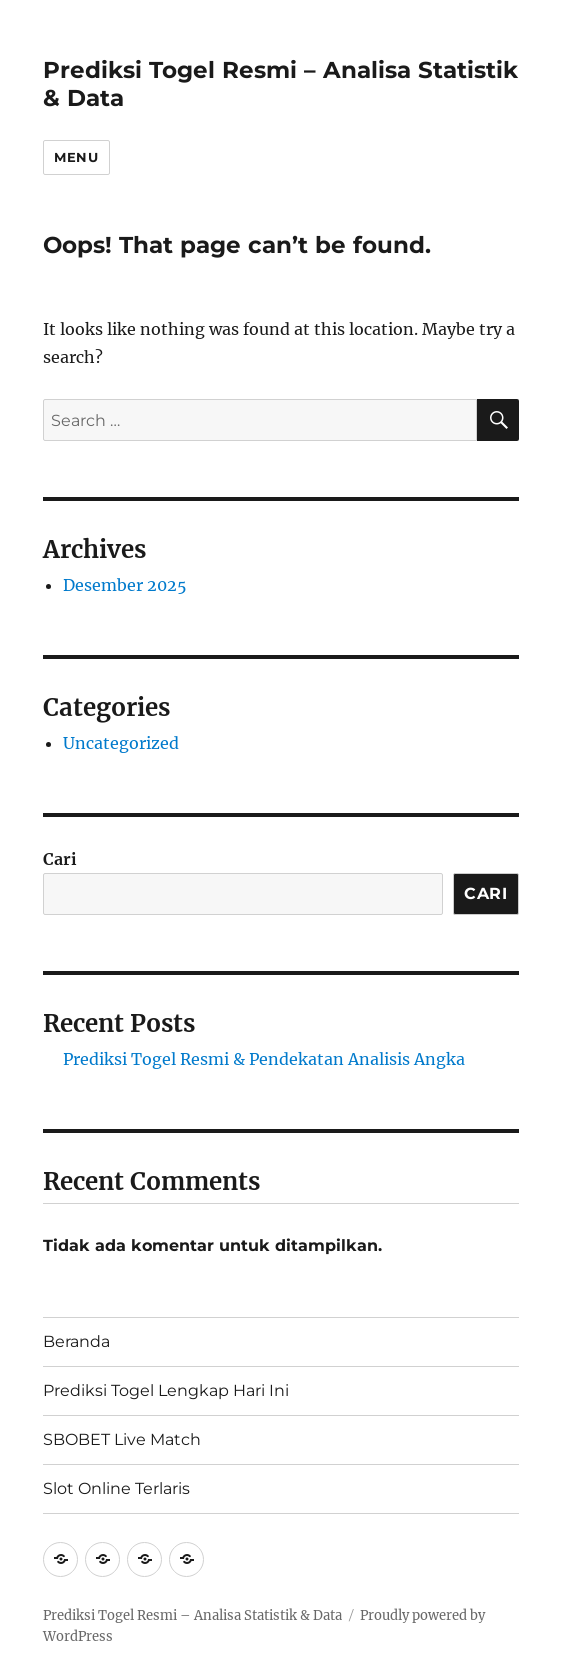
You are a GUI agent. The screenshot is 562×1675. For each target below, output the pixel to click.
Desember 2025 (125, 585)
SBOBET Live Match (122, 1439)
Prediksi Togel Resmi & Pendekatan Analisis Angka (264, 1059)
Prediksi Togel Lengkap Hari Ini (166, 1390)
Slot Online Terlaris (116, 1488)
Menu (76, 157)
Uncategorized (121, 743)
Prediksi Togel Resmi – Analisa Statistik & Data (192, 1615)
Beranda (76, 1341)
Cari (60, 859)
